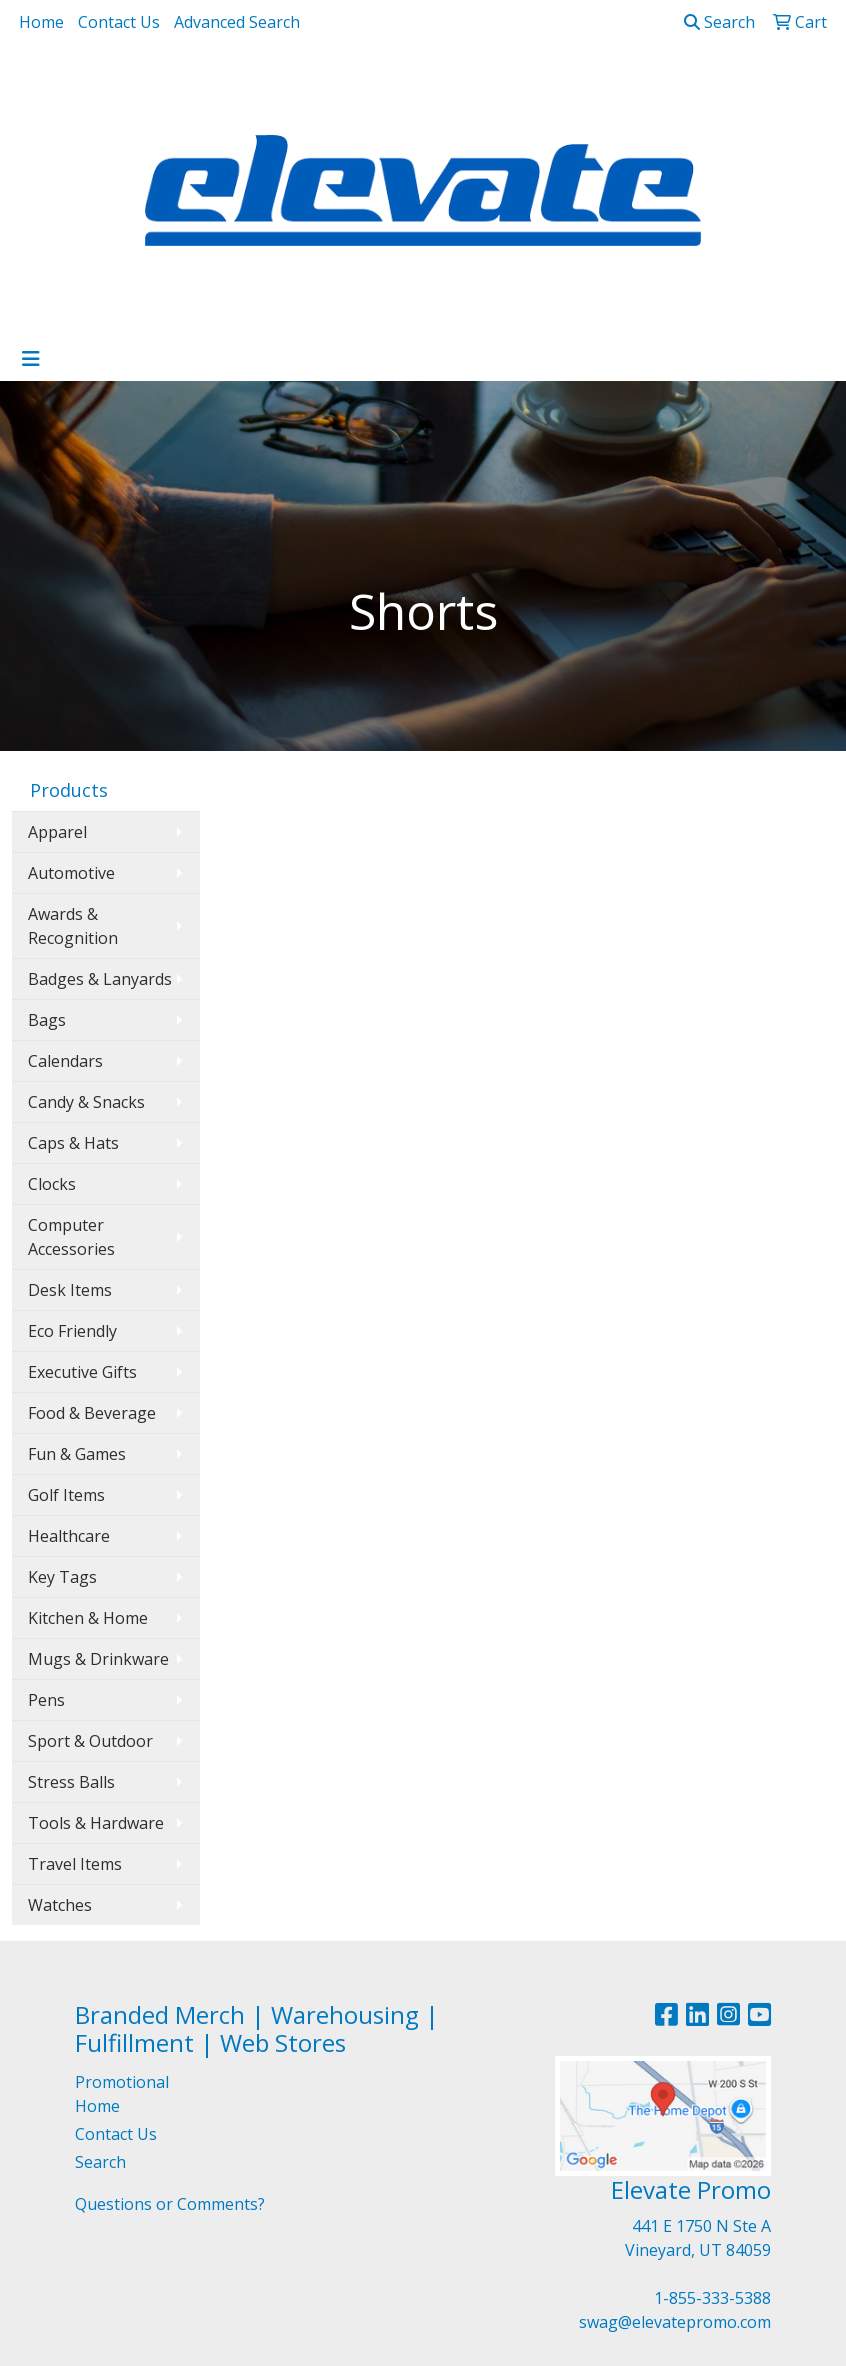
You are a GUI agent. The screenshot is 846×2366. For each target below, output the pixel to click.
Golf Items (66, 1495)
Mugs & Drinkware (98, 1659)
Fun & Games (77, 1454)
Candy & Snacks (86, 1102)
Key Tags (62, 1577)
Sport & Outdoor (90, 1741)
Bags (47, 1020)
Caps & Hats (73, 1143)
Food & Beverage (92, 1413)
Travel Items (75, 1864)
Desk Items (70, 1290)
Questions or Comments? (170, 2204)
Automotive (71, 873)
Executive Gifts (82, 1372)
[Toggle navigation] (31, 359)
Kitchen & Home (88, 1618)
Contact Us (119, 22)
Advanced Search (237, 22)
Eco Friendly (72, 1331)
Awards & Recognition (73, 926)
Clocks (52, 1184)
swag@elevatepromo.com (675, 2322)
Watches (60, 1905)
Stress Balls (71, 1782)
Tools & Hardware (96, 1823)
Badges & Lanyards (100, 979)
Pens (46, 1700)
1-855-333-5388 (712, 2298)
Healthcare (69, 1536)
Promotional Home (122, 2094)
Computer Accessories (71, 1237)
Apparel (57, 832)
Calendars (65, 1061)
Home (41, 22)
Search (719, 22)
